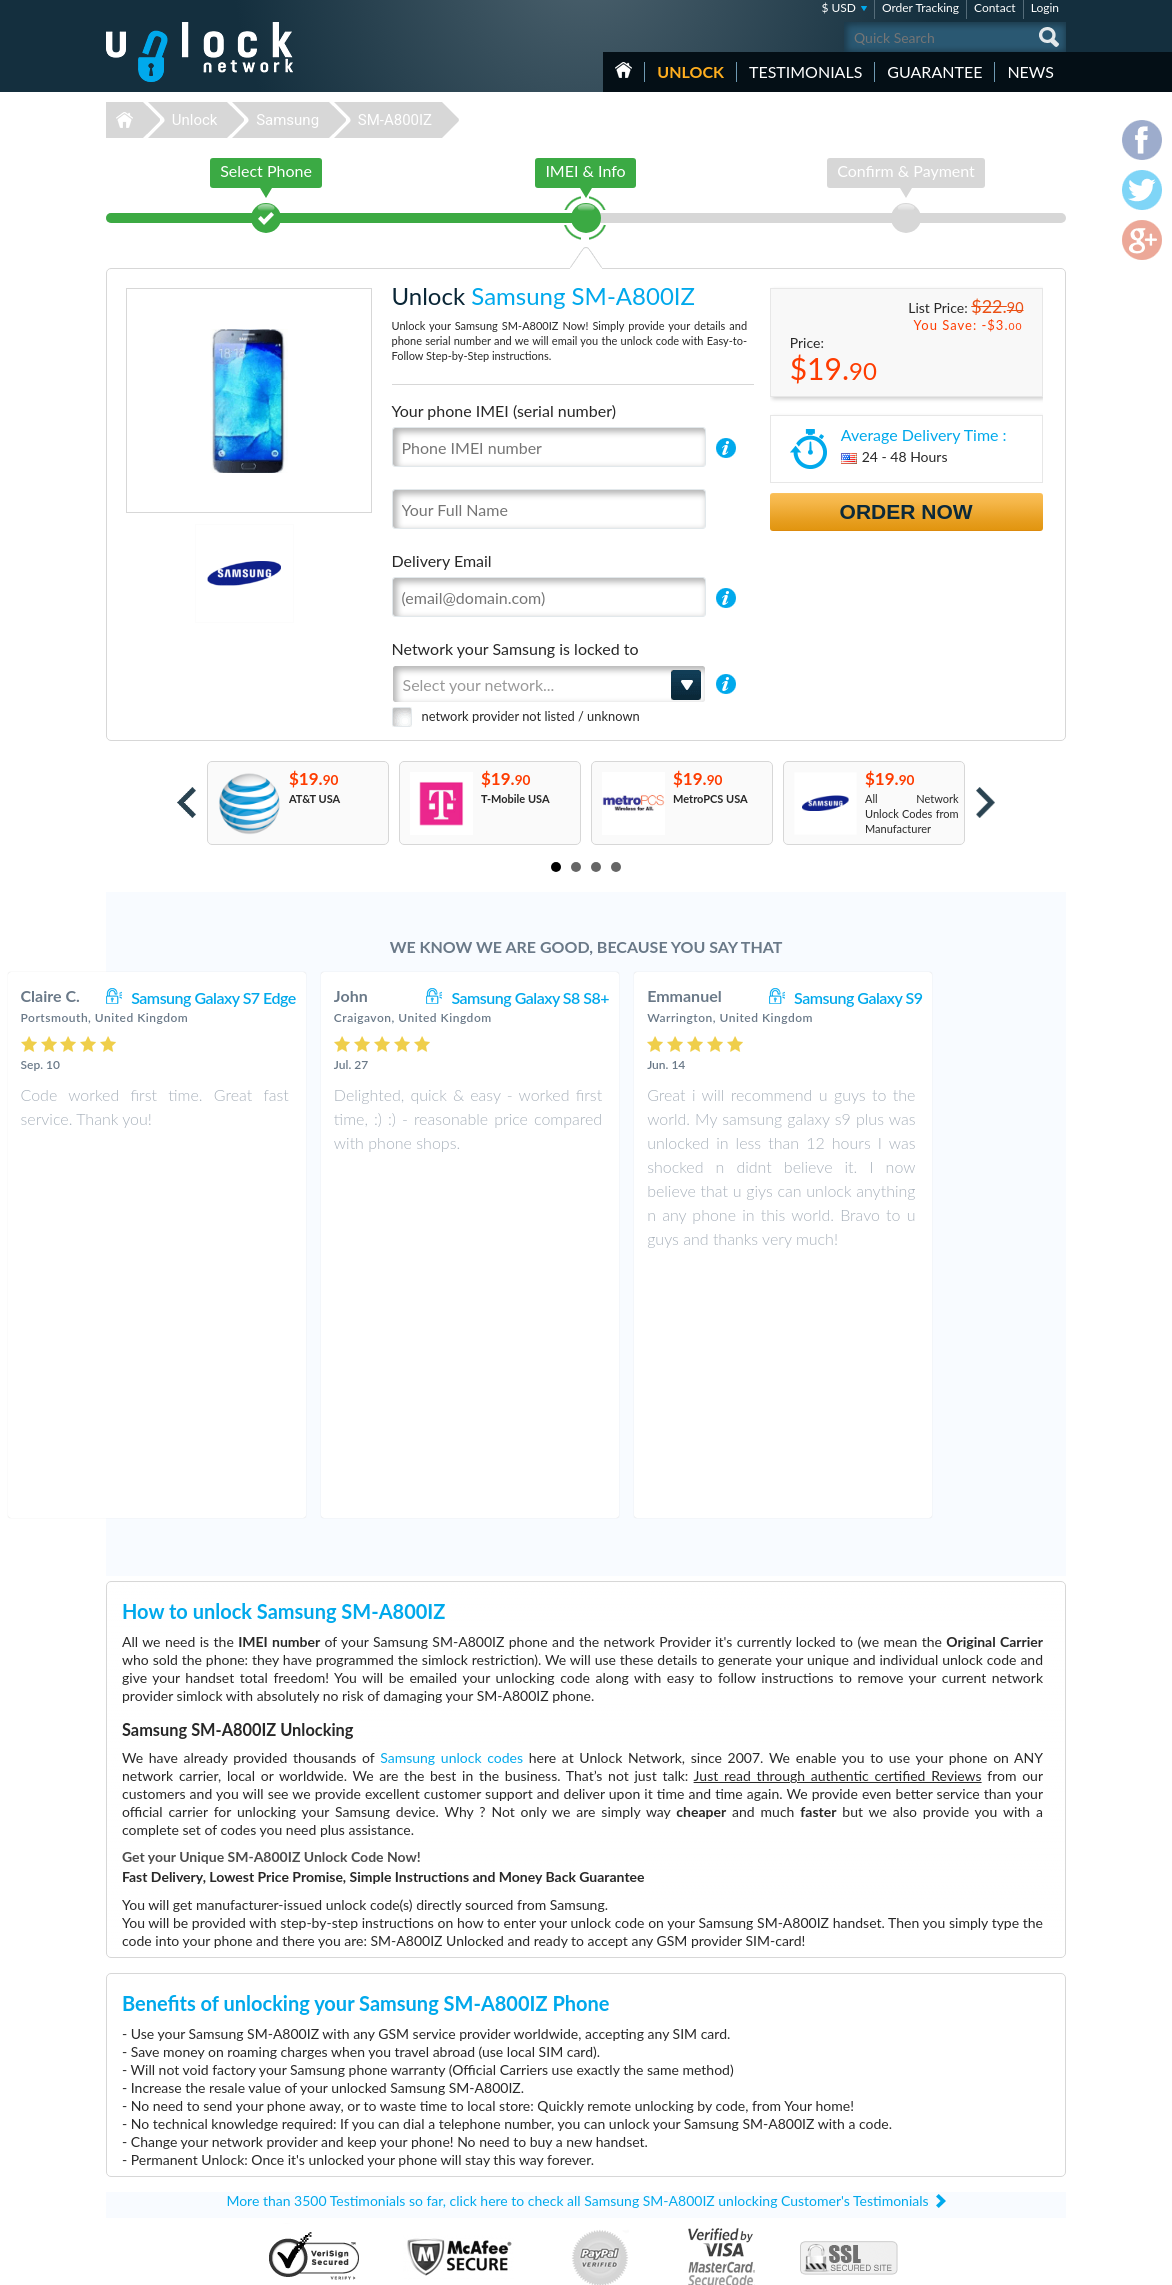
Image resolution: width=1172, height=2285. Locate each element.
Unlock (690, 71)
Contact (995, 7)
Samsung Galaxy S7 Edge (329, 997)
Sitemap (926, 2152)
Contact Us (934, 2107)
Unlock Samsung (464, 2184)
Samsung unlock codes (451, 1507)
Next (985, 802)
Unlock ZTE (452, 2124)
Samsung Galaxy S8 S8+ (646, 997)
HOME (623, 70)
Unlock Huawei (460, 2109)
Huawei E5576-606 (782, 2109)
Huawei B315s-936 (782, 2094)
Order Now (906, 511)
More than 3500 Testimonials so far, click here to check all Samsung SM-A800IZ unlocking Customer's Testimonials (577, 1950)
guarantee (934, 71)
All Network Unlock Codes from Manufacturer (912, 813)
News (1030, 71)
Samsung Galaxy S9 (974, 997)
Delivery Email (442, 560)
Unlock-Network (199, 52)
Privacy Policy (940, 2137)
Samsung (287, 120)
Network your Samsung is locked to (515, 648)
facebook (971, 2261)
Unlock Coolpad (462, 2139)
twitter (1011, 2261)
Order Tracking (920, 7)
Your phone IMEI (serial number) (504, 410)
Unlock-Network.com (199, 2095)
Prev (186, 802)
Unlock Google (459, 2199)
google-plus (1051, 2261)
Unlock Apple (456, 2169)
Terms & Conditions (954, 2122)
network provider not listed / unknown (531, 716)
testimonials (805, 71)
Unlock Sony (454, 2154)
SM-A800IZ (395, 120)
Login (1045, 7)
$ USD (838, 7)
